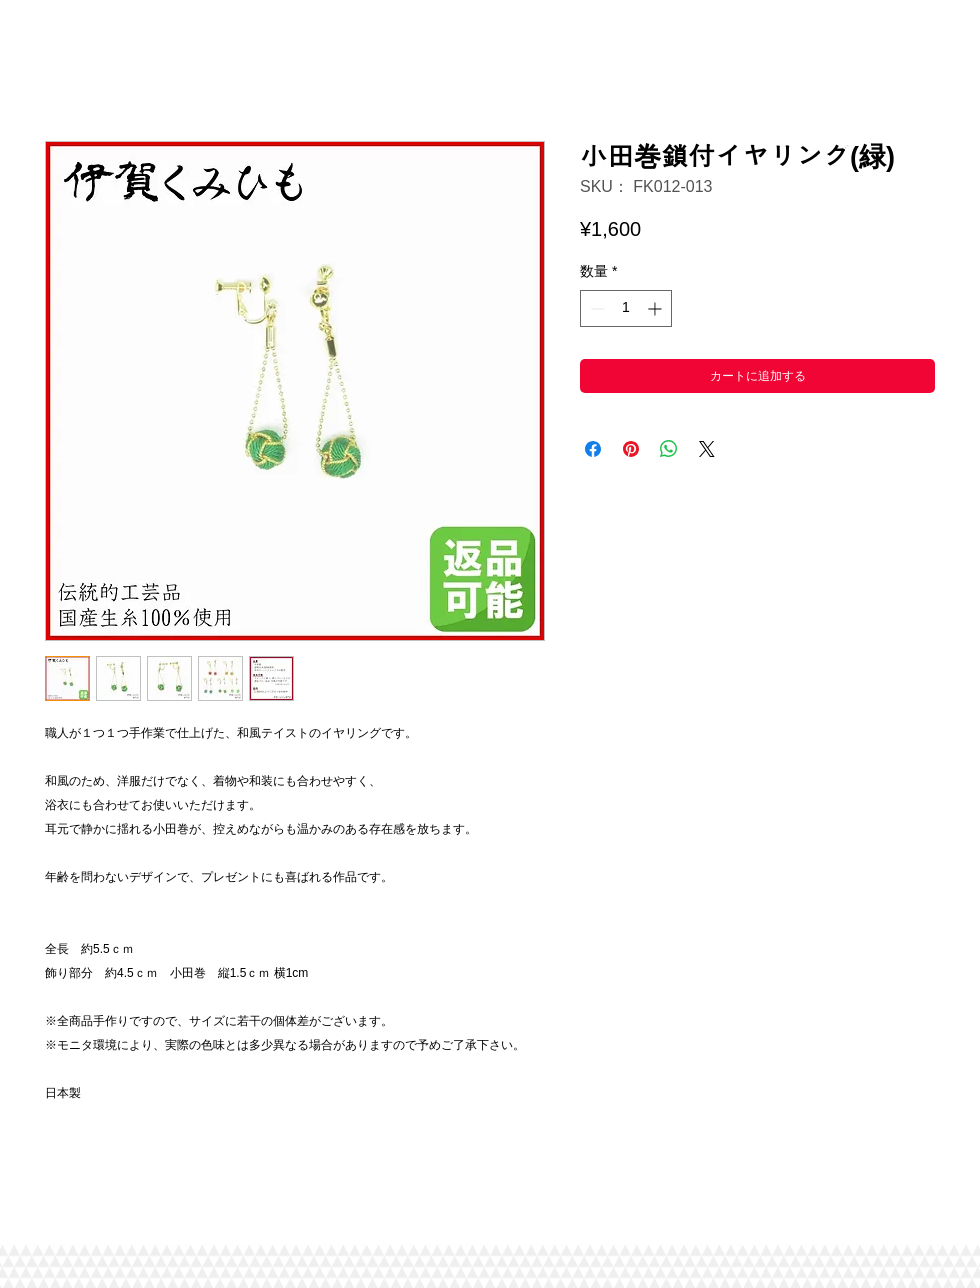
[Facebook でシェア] (593, 449)
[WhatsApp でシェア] (669, 449)
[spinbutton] (626, 308)
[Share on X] (707, 449)
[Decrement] (595, 308)
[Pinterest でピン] (631, 449)
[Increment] (656, 308)
